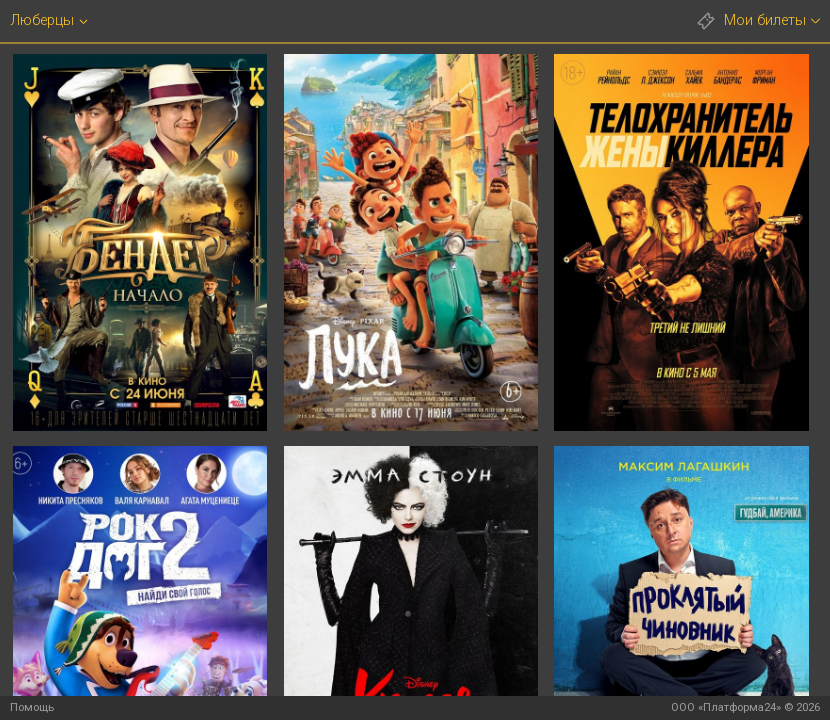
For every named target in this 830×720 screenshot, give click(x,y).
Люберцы (42, 20)
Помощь (32, 707)
